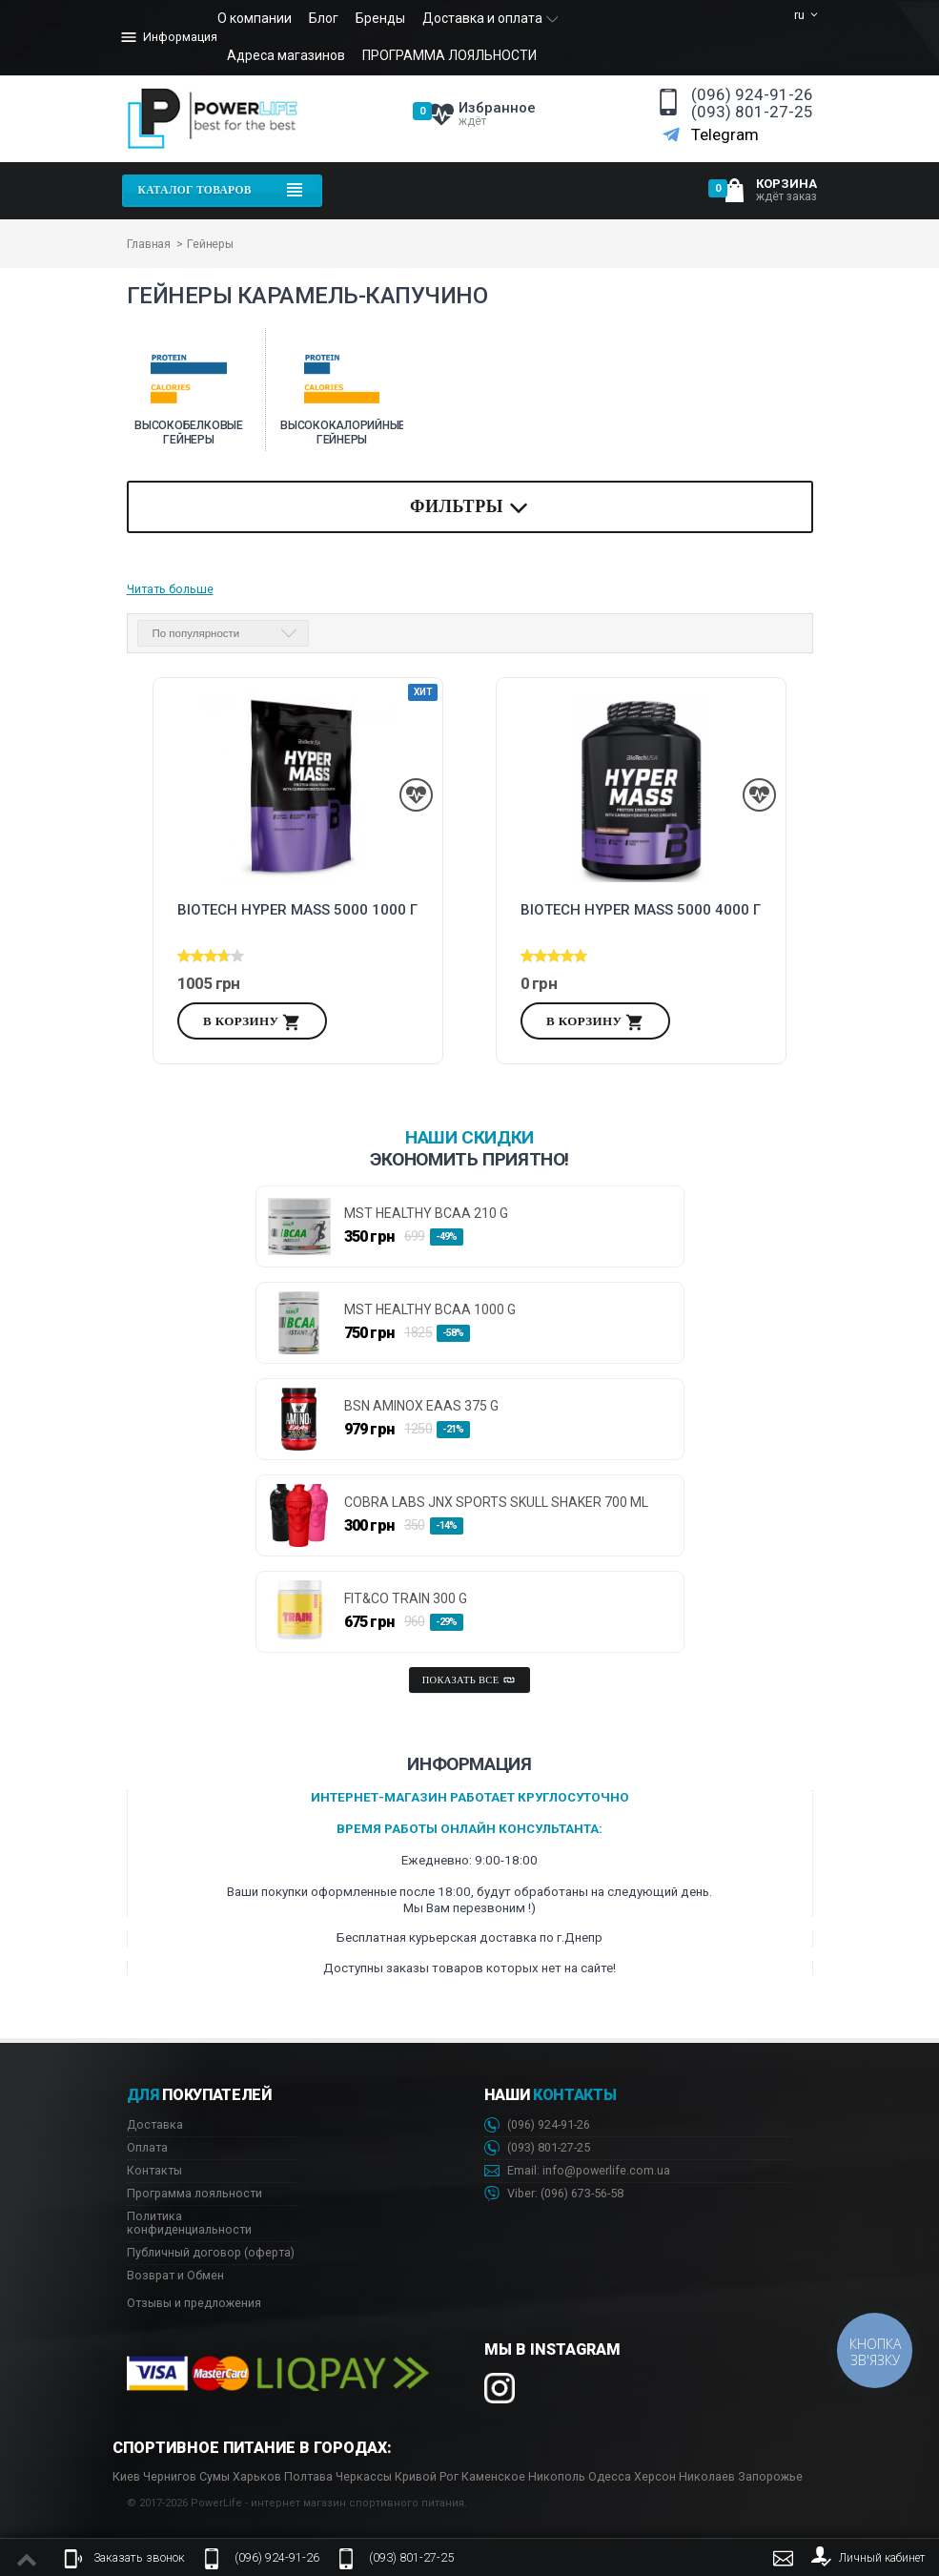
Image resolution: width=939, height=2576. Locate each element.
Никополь (556, 2476)
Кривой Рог (427, 2476)
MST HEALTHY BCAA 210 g (426, 1213)
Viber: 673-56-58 (553, 2194)
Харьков (257, 2476)
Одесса (609, 2476)
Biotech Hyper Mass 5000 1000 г (297, 910)
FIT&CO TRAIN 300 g (405, 1599)
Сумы (214, 2476)
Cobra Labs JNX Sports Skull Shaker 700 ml (496, 1502)
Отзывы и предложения (194, 2303)
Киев (126, 2476)
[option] (188, 389)
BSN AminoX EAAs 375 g (421, 1406)
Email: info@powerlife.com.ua (577, 2171)
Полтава (308, 2476)
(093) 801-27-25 (752, 112)
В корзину (252, 1022)
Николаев (707, 2476)
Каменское (493, 2476)
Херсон (655, 2476)
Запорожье (770, 2476)
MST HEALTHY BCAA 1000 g (430, 1310)
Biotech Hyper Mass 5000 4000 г (641, 910)
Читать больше (170, 589)
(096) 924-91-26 (752, 95)
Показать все (470, 1680)
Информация (168, 37)
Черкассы (364, 2476)
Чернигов (169, 2476)
